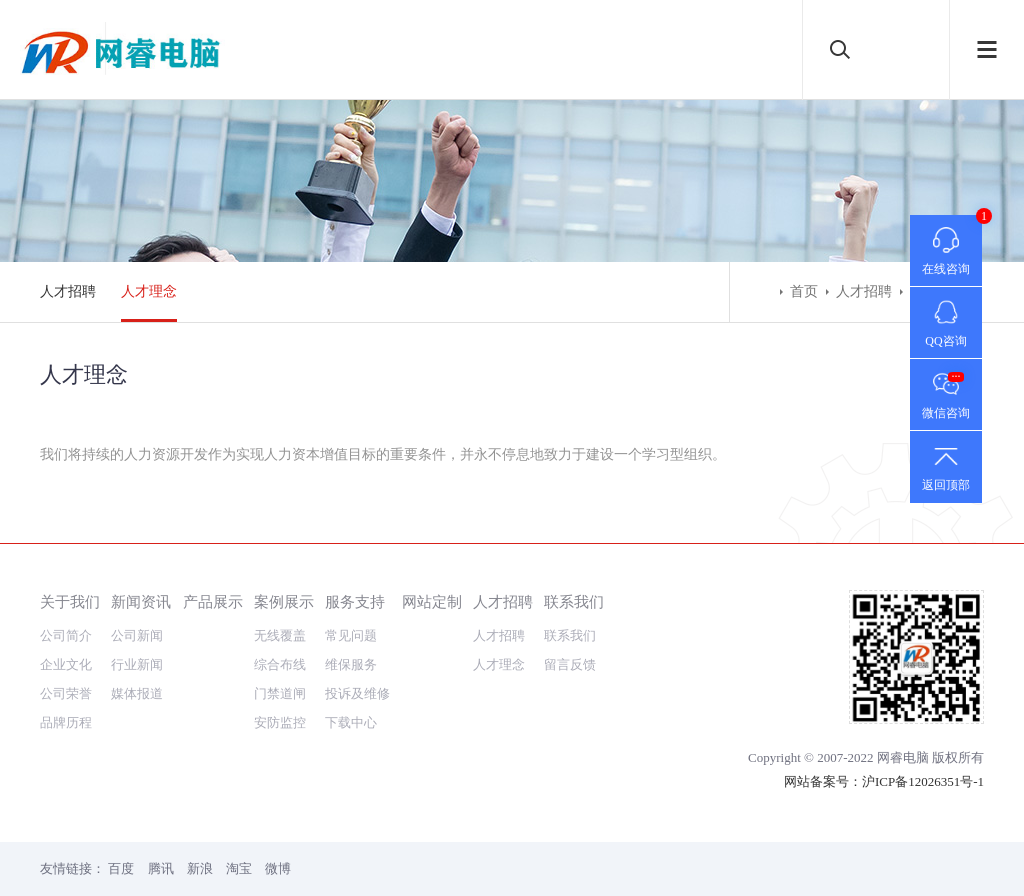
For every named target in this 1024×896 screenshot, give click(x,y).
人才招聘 (68, 291)
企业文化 (66, 664)
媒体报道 (137, 693)
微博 (278, 868)
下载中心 (351, 722)
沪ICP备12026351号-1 (923, 781)
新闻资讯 (141, 601)
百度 (121, 868)
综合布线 (280, 664)
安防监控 (280, 722)
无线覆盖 (280, 635)
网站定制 (432, 601)
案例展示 (284, 601)
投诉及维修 (357, 693)
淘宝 (239, 868)
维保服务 (351, 664)
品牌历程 (66, 722)
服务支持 (355, 601)
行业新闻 (137, 664)
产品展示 (213, 601)
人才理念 (149, 291)
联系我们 (574, 601)
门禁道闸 (280, 693)
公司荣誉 (66, 693)
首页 (804, 291)
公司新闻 (137, 635)
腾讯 (161, 868)
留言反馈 (570, 664)
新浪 (200, 868)
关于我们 (70, 601)
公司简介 (66, 635)
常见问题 (351, 635)
